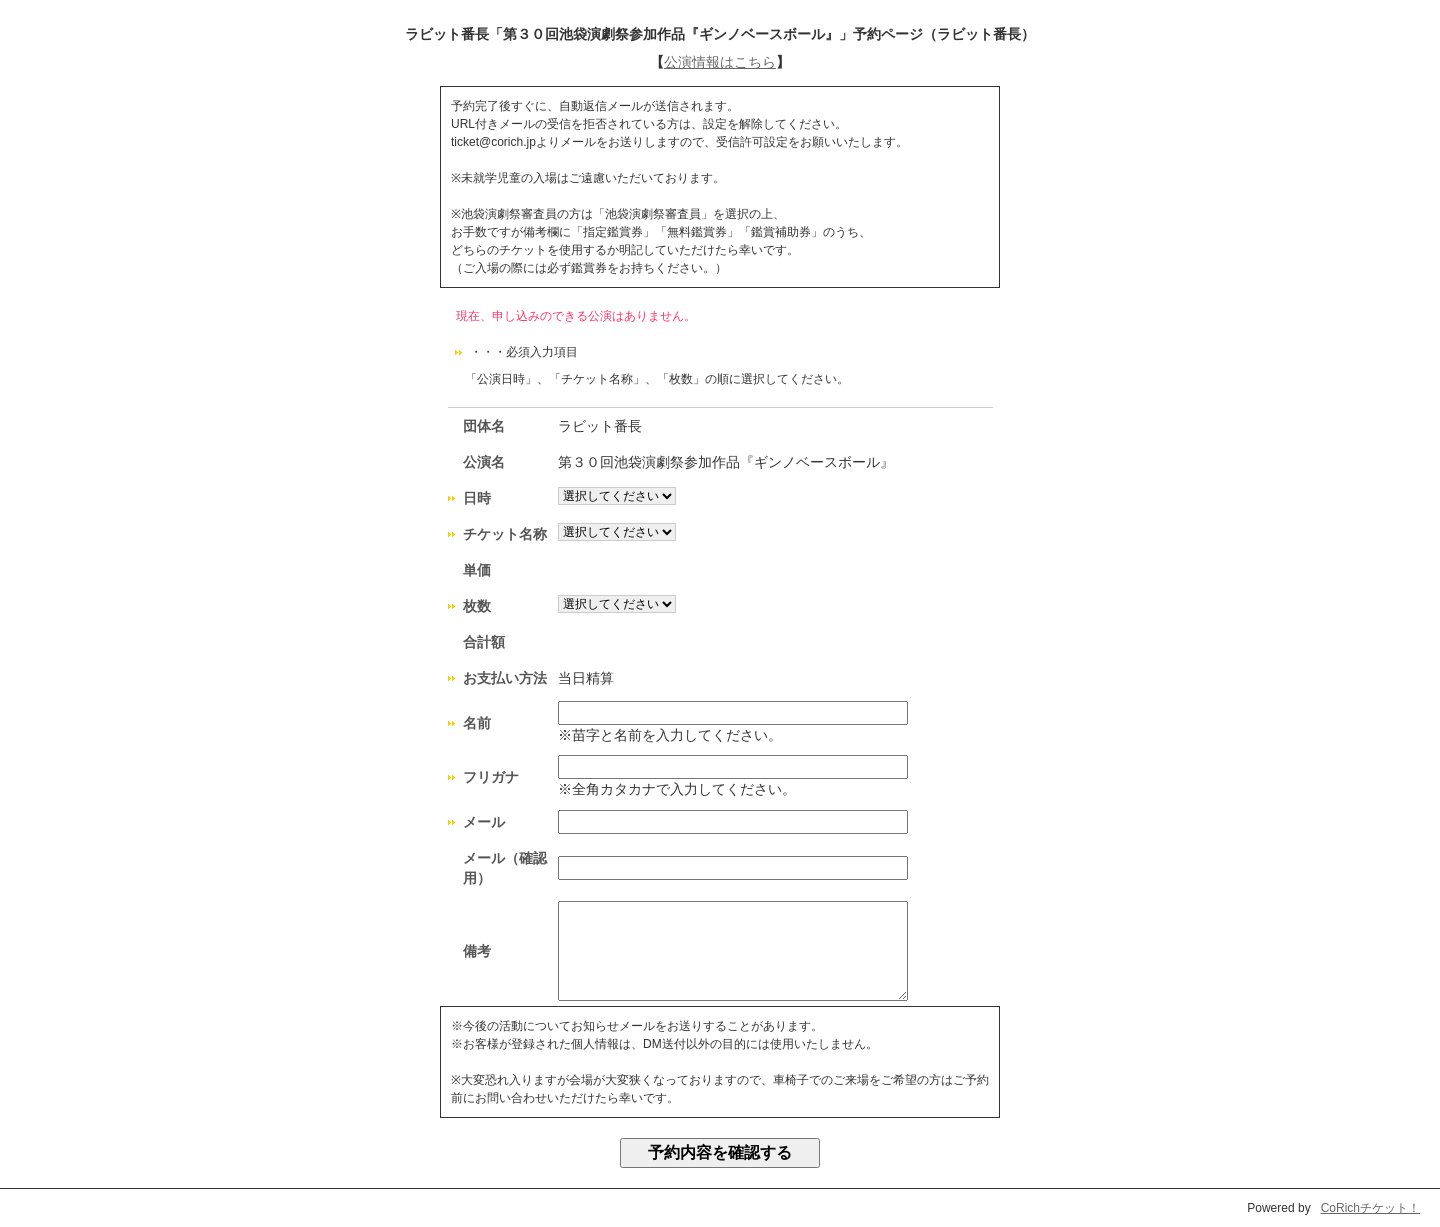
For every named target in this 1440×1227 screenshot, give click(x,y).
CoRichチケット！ (1370, 1208)
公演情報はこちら (720, 62)
